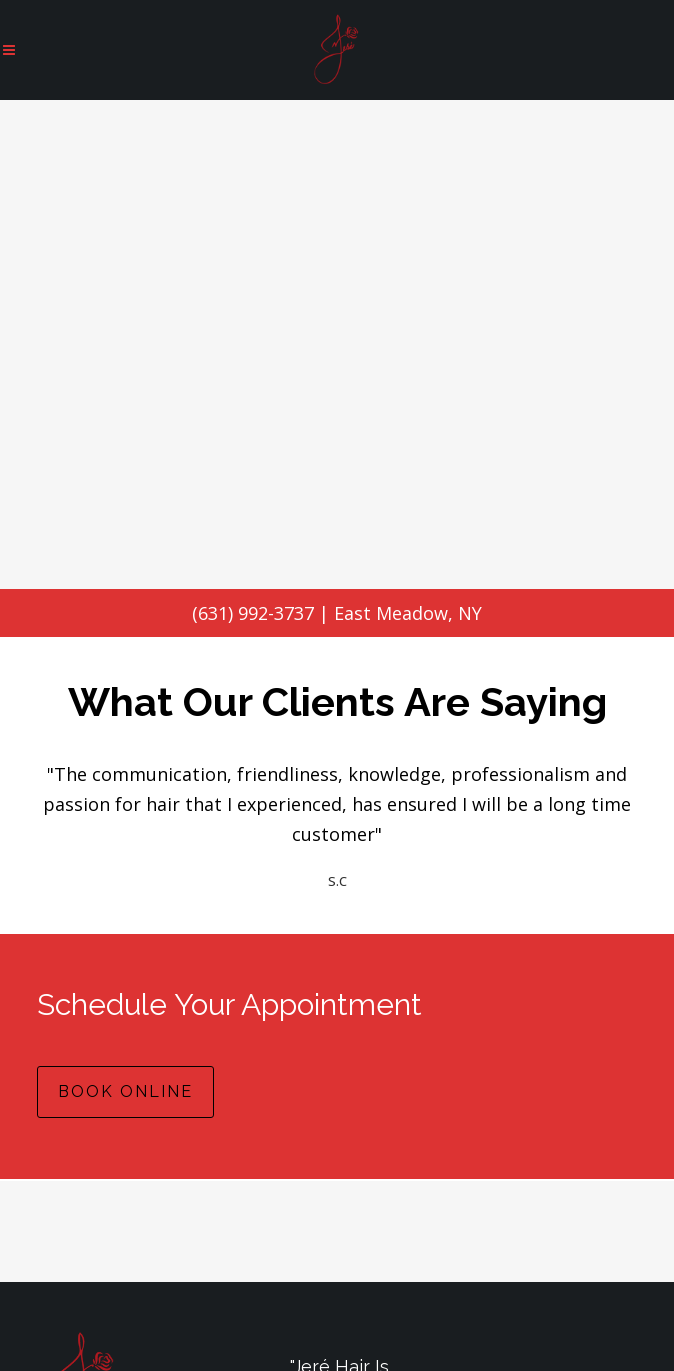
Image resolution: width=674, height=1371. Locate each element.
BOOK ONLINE (125, 1091)
